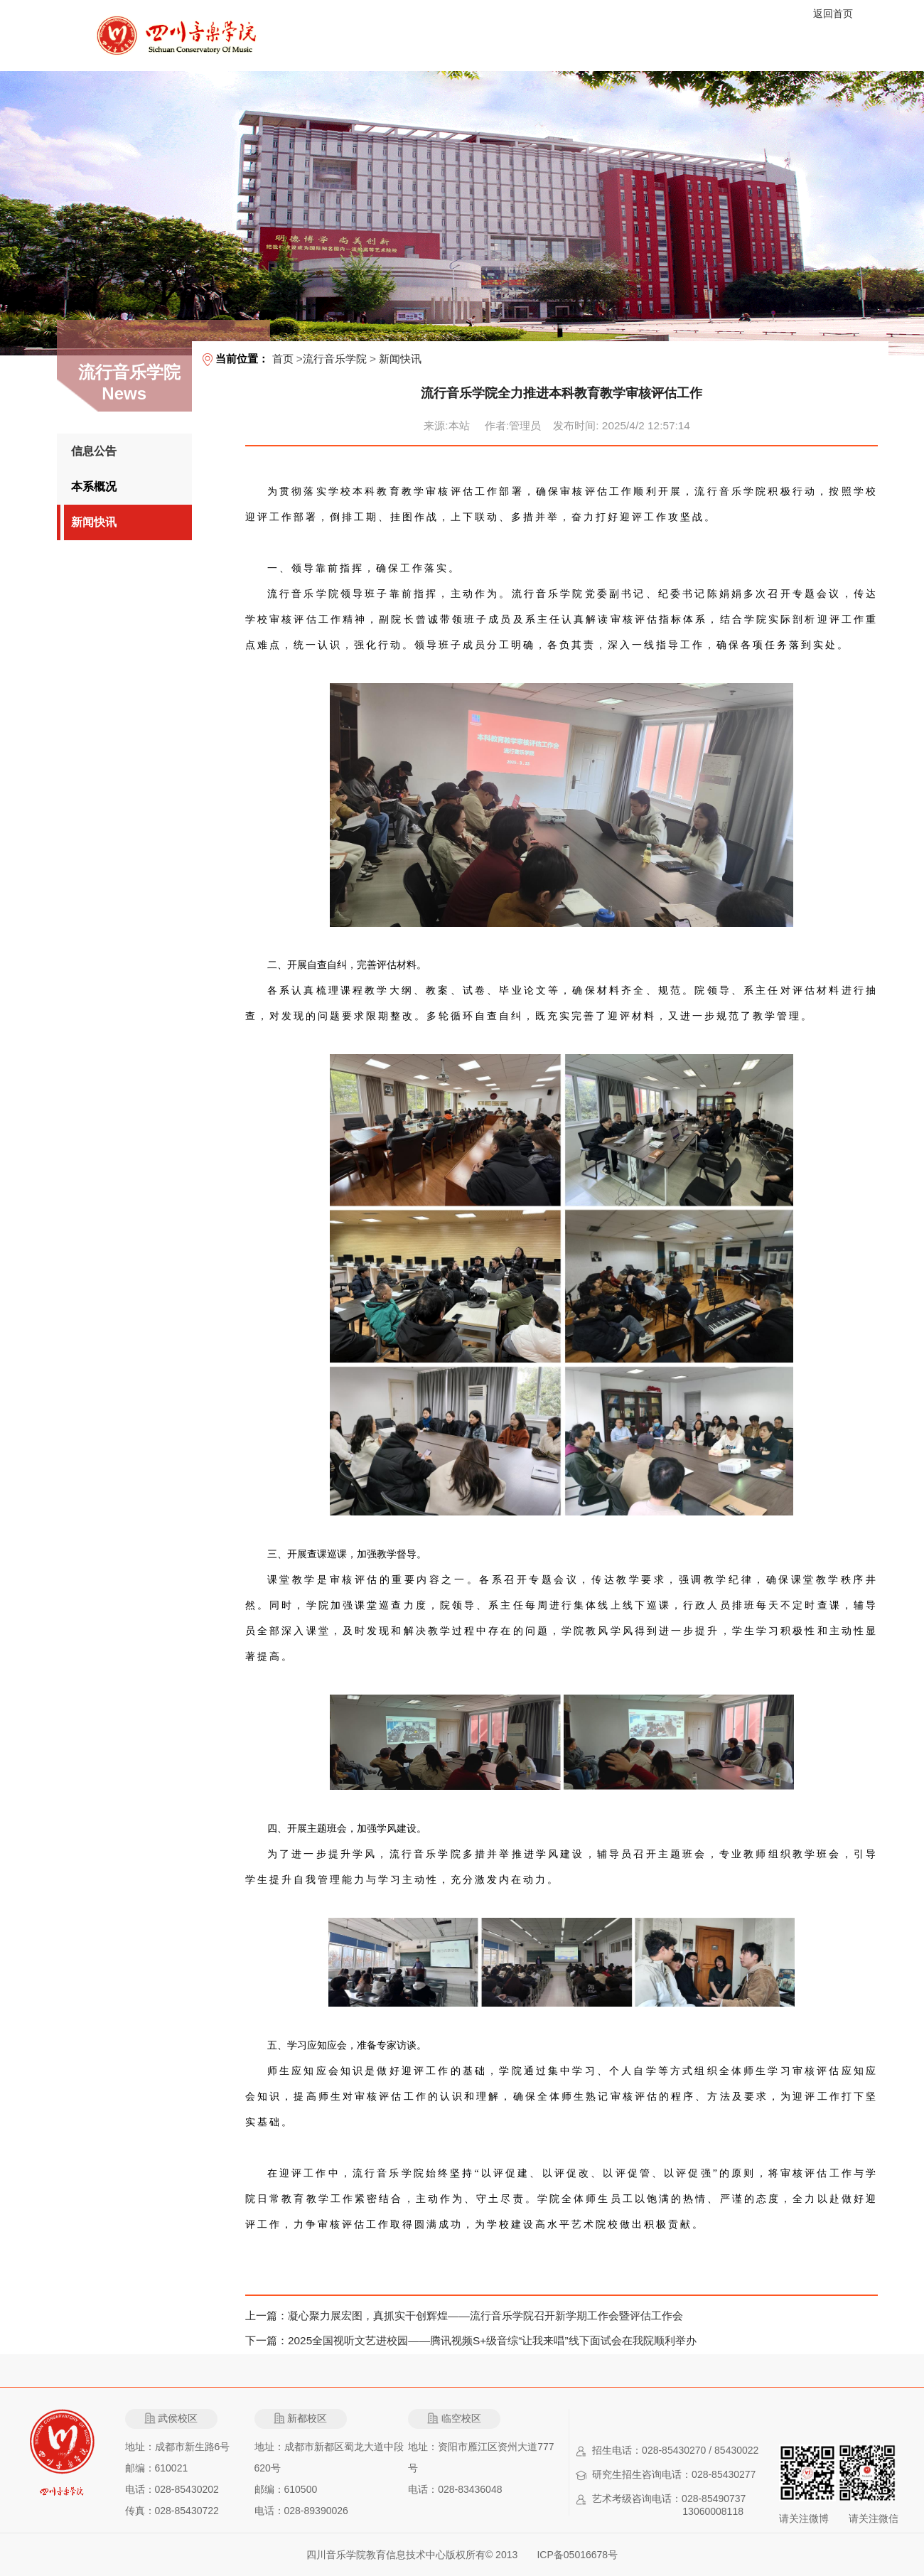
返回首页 (833, 13)
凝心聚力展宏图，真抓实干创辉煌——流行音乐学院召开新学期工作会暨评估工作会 (485, 2315)
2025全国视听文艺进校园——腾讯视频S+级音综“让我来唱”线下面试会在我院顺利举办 (492, 2340)
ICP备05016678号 (577, 2554)
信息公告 (94, 451)
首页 (283, 359)
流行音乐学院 (335, 359)
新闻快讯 (94, 522)
